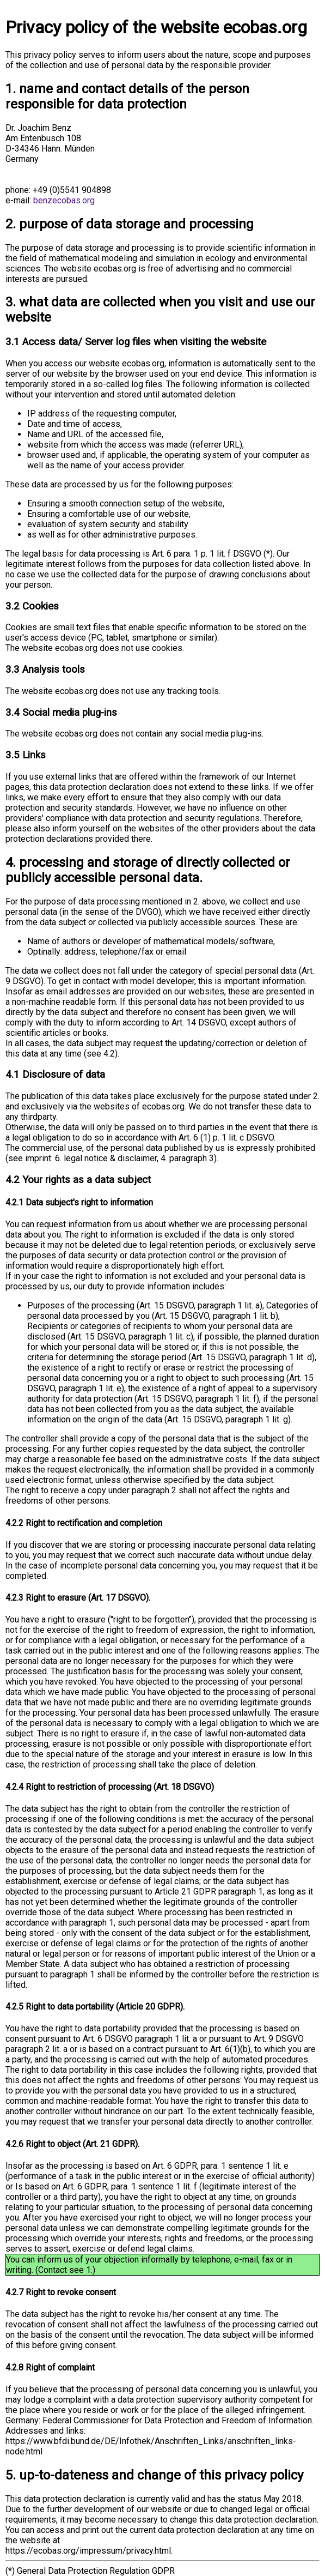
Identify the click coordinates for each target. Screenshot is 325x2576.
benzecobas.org (64, 200)
